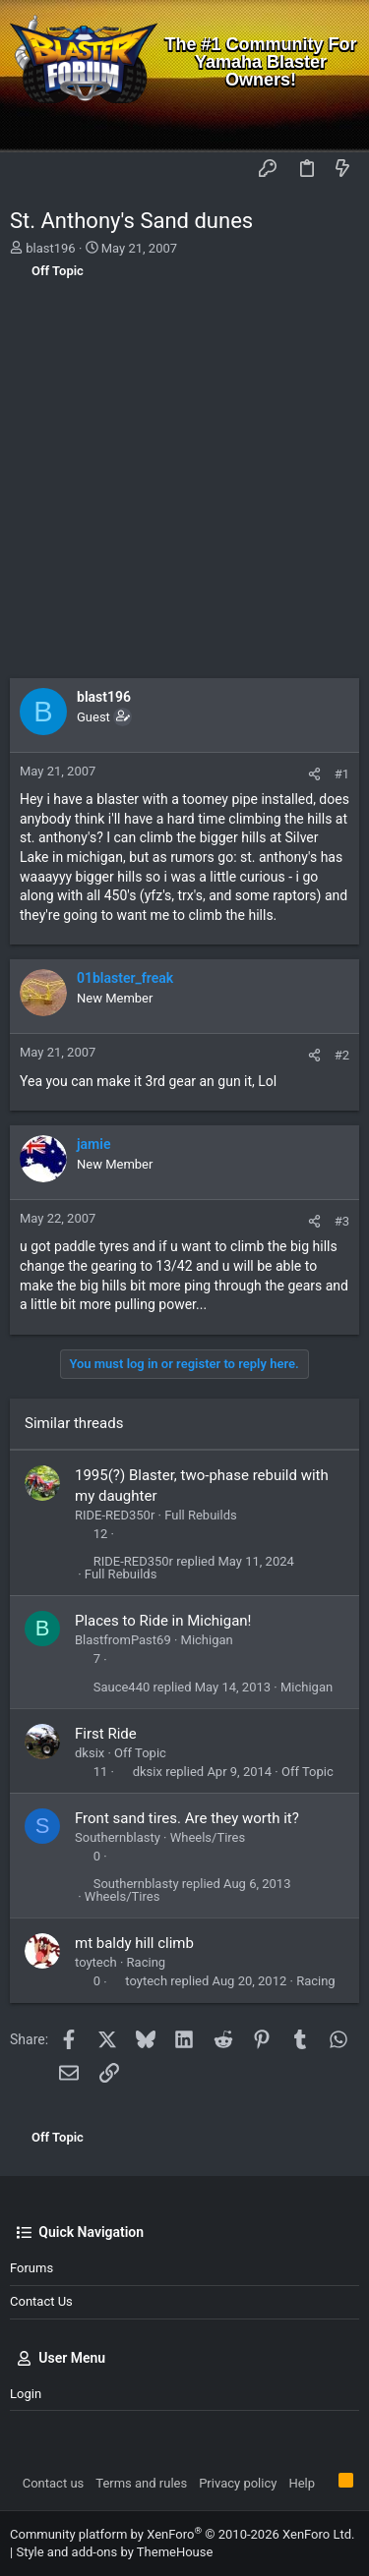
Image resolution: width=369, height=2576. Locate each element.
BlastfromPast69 (123, 1639)
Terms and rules (141, 2483)
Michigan (207, 1639)
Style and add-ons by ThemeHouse (114, 2552)
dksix (89, 1753)
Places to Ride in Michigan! (163, 1621)
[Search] (340, 123)
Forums (31, 2268)
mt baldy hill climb (134, 1943)
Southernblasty (117, 1837)
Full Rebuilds (200, 1515)
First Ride (106, 1734)
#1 (342, 774)
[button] (29, 169)
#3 (342, 1221)
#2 (342, 1055)
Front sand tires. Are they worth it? (187, 1818)
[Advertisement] (184, 484)
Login (25, 2393)
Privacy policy (238, 2483)
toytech (96, 1962)
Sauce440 (122, 1687)
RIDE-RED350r (114, 1515)
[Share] (314, 774)
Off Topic (140, 1753)
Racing (146, 1962)
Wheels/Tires (208, 1837)
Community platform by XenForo (182, 2534)
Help (301, 2483)
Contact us (41, 2301)
